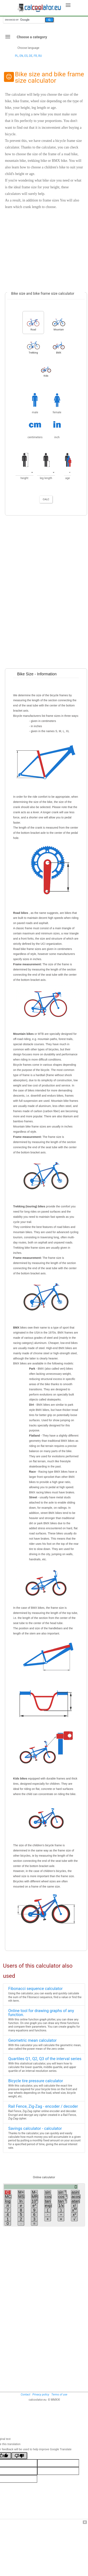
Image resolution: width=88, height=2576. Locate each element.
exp (48, 2206)
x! (74, 2206)
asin (75, 2192)
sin (47, 2192)
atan (75, 2201)
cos (48, 2197)
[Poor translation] (19, 2455)
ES (26, 55)
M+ (21, 2192)
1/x (61, 2206)
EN (21, 55)
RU (40, 55)
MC (8, 2197)
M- (34, 2192)
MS (21, 2197)
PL (16, 55)
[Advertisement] (44, 247)
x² (74, 2215)
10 (34, 2201)
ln (21, 2201)
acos (75, 2197)
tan (47, 2201)
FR (35, 55)
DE (30, 55)
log (7, 2201)
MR (34, 2197)
